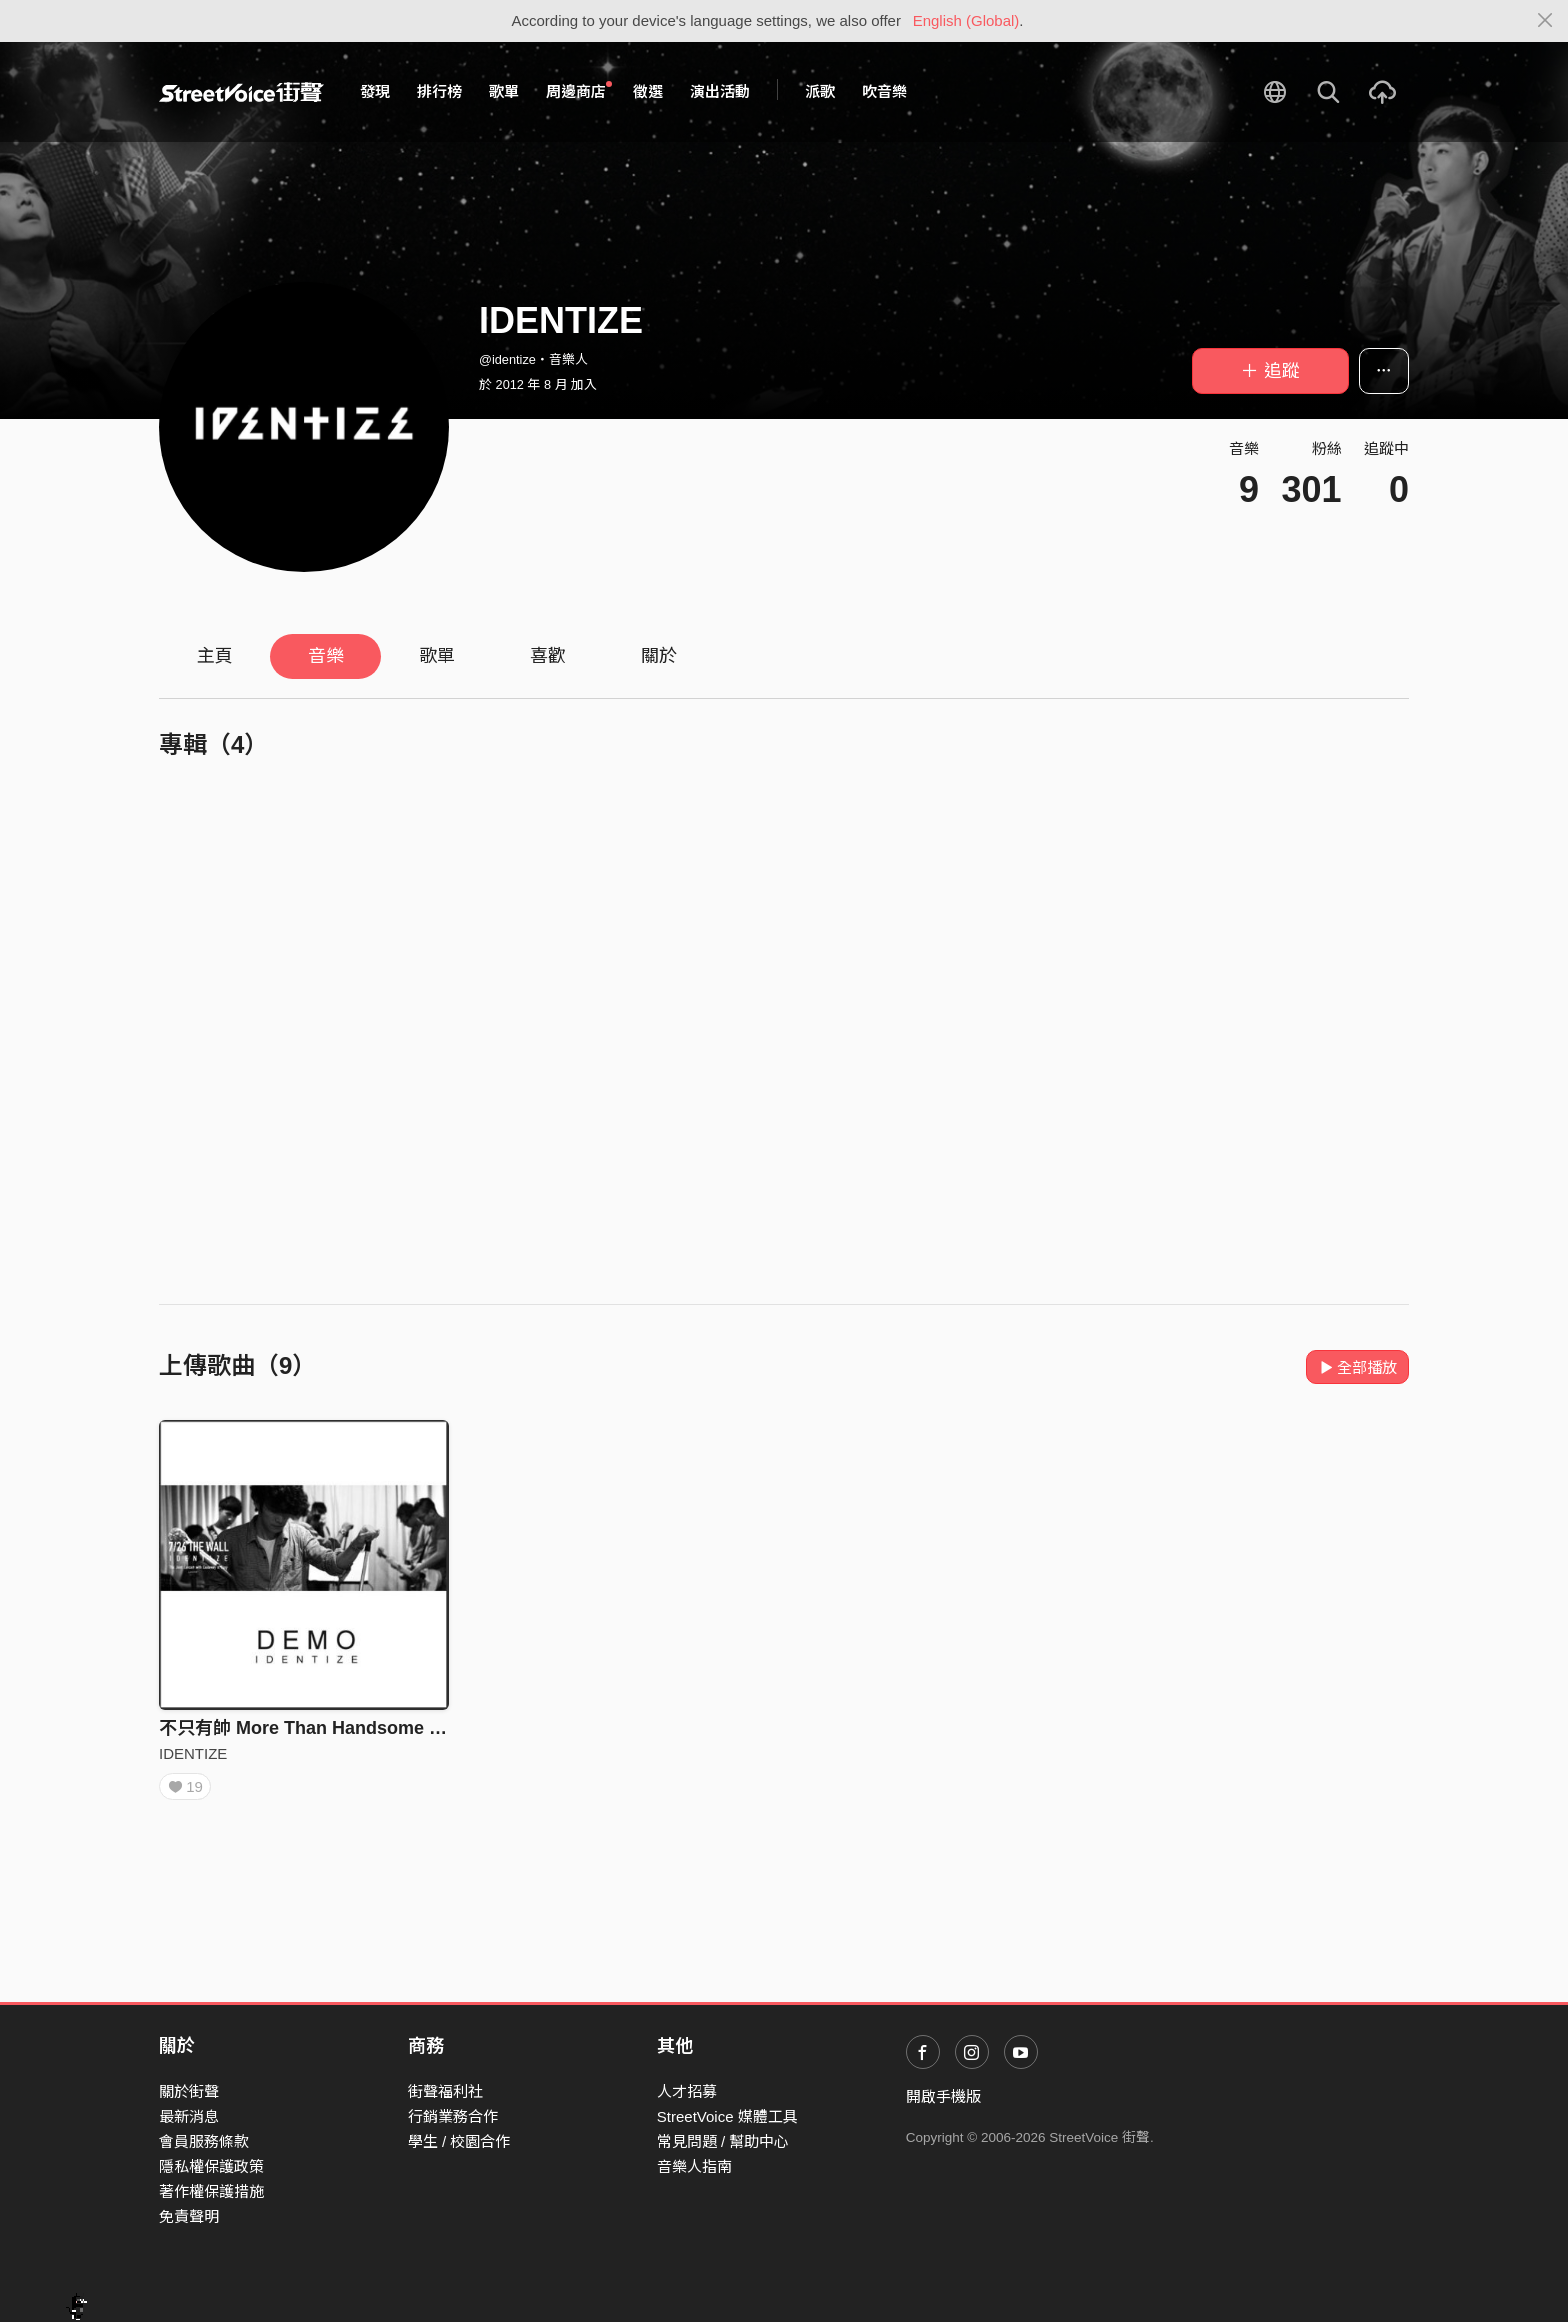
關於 (659, 656)
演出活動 (720, 91)
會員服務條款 (204, 2141)
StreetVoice (241, 92)
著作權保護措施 (211, 2191)
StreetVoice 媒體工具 (727, 2116)
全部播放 (1357, 1367)
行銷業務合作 (453, 2116)
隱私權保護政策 (211, 2166)
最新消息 (189, 2116)
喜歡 (548, 656)
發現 (375, 91)
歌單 (504, 91)
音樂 (326, 656)
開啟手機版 (943, 2096)
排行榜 (439, 91)
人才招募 (687, 2091)
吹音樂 (884, 91)
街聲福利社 (445, 2091)
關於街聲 (189, 2091)
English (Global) (966, 20)
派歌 (820, 91)
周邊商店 (579, 91)
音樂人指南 (694, 2166)
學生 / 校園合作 (459, 2141)
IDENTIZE (193, 1753)
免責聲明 (189, 2216)
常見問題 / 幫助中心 (723, 2141)
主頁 (215, 656)
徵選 (648, 91)
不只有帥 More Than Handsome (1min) (321, 1728)
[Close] (1545, 21)
